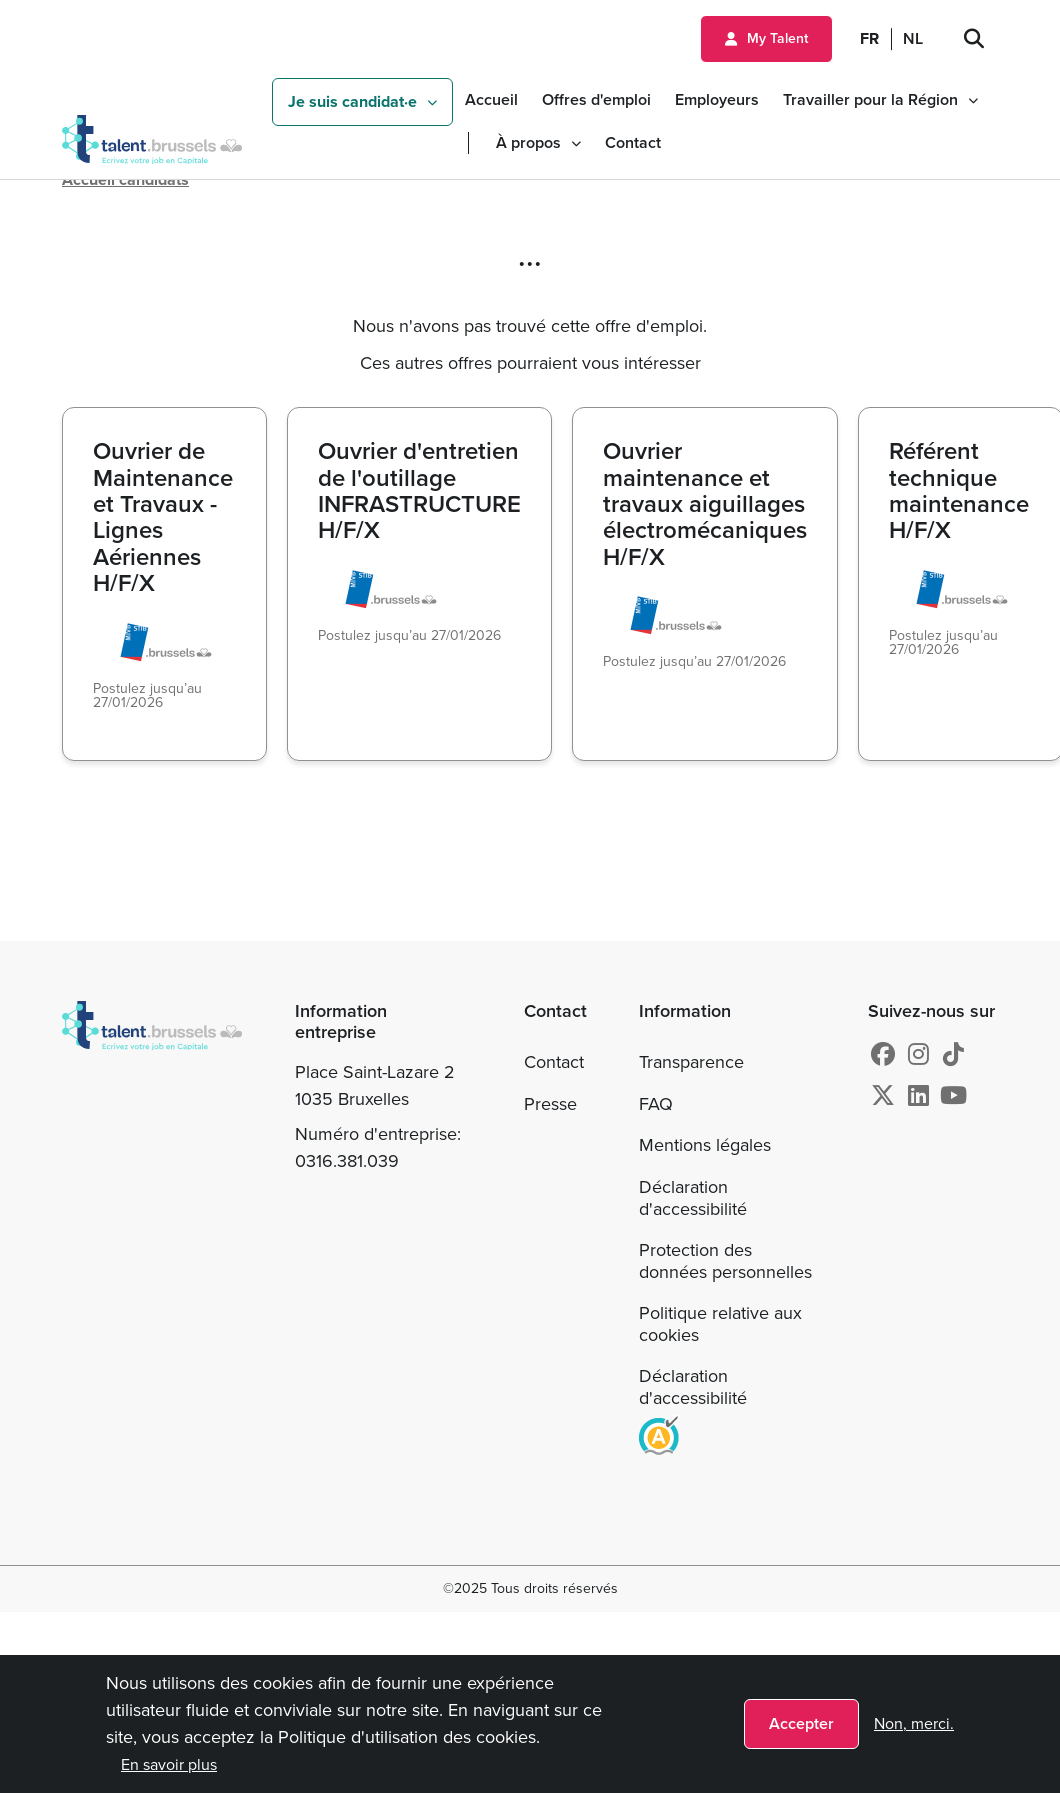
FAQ (656, 1104)
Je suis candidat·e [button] (352, 101)
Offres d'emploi (596, 99)
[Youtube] (953, 1096)
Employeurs (717, 99)
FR (869, 38)
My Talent (777, 38)
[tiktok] (953, 1055)
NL (913, 38)
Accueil (491, 99)
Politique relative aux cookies (720, 1324)
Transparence (691, 1062)
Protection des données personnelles (725, 1261)
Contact (633, 142)
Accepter (801, 1723)
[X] (883, 1096)
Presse (550, 1104)
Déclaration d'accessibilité (693, 1198)
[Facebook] (883, 1055)
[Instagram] (918, 1055)
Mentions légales (705, 1145)
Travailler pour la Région (870, 99)
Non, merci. (914, 1723)
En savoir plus (169, 1764)
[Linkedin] (918, 1096)
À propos (528, 142)
